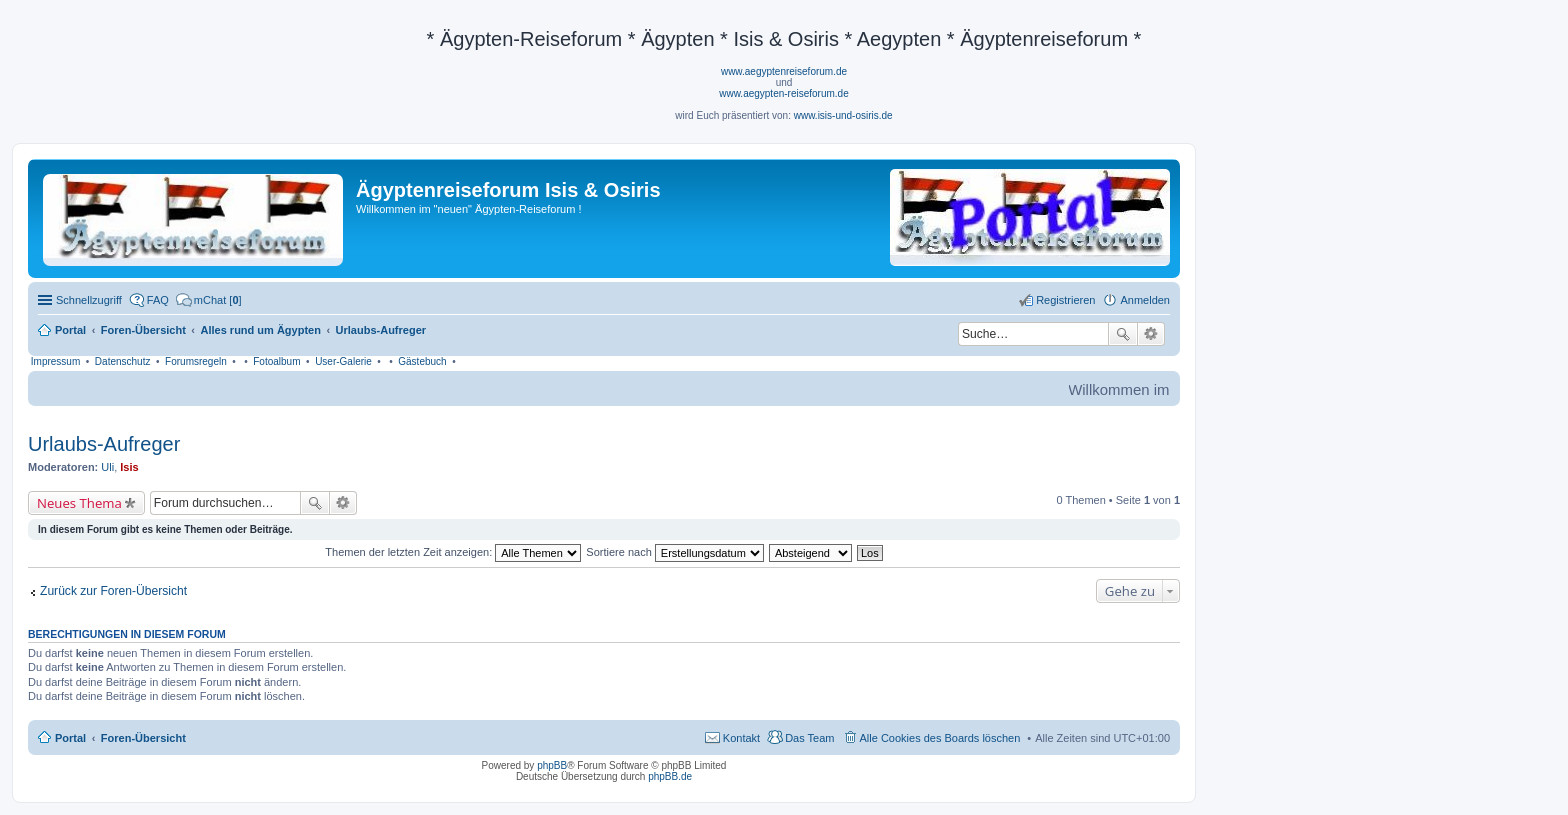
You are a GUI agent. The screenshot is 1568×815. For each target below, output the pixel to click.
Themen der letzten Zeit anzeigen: (453, 552)
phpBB (552, 765)
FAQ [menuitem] (158, 300)
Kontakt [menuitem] (741, 738)
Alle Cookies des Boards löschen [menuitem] (940, 738)
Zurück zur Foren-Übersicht (113, 591)
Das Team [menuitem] (809, 738)
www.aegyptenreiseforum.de (784, 71)
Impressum (55, 361)
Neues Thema (79, 503)
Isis (129, 467)
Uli (107, 467)
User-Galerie (343, 361)
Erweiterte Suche (1151, 334)
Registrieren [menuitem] (1065, 300)
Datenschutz (123, 361)
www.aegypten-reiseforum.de (784, 93)
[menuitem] (209, 300)
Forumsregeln (196, 361)
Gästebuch (422, 361)
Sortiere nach (674, 552)
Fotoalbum (276, 361)
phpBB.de (670, 776)
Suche (1123, 334)
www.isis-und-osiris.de (843, 115)
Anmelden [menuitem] (1145, 300)
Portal (70, 330)
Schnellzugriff (89, 300)
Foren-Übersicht (143, 738)
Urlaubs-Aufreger (104, 444)
